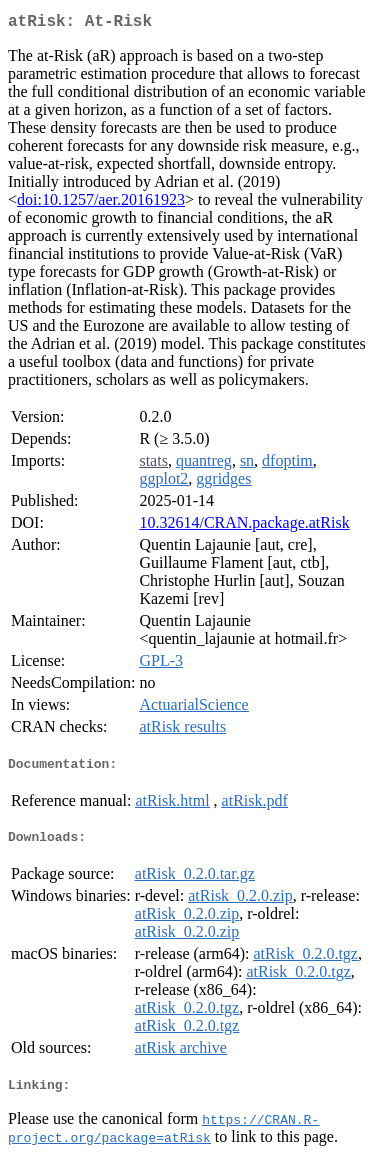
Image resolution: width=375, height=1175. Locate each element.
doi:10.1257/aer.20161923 (101, 203)
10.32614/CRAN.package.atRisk (244, 526)
